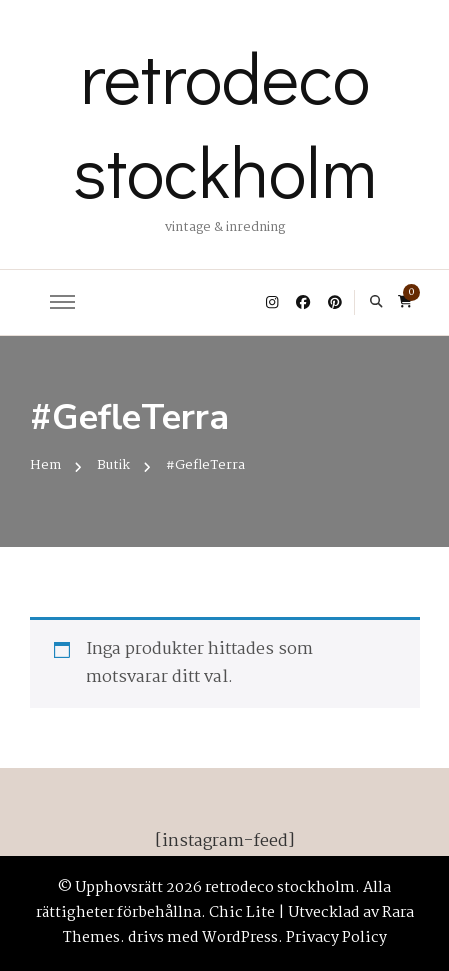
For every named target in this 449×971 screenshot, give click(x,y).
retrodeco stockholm (225, 123)
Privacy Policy (336, 938)
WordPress (240, 938)
